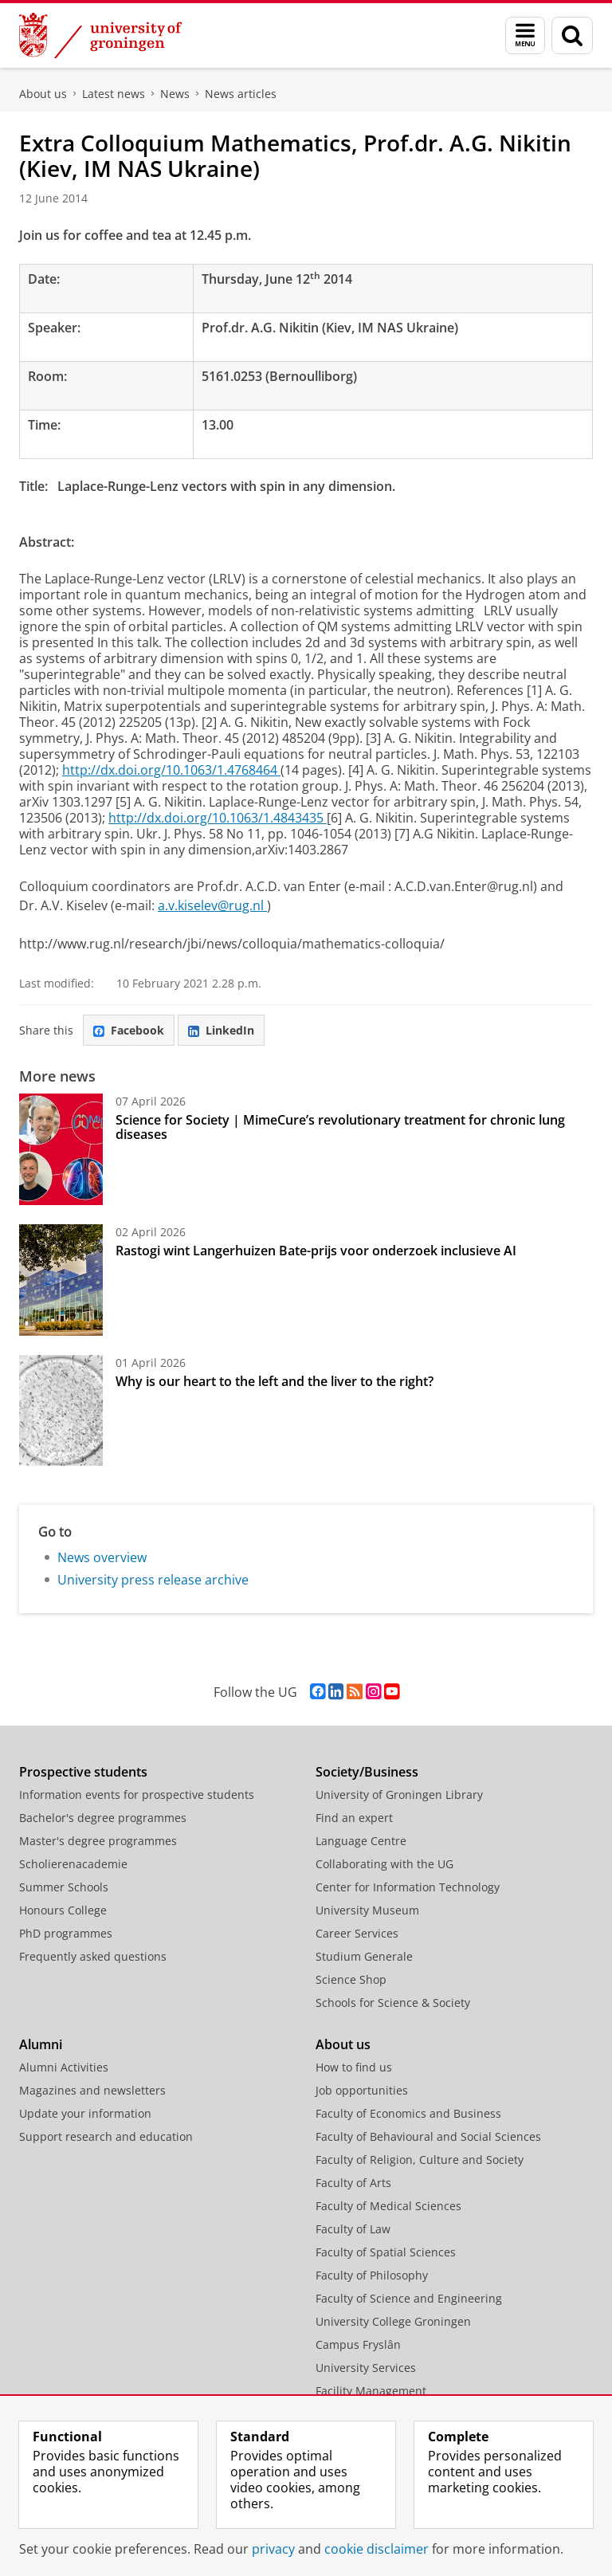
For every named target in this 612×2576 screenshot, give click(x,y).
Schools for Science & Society (393, 2002)
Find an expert (354, 1817)
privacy (273, 2549)
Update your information (85, 2113)
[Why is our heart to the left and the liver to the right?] (61, 1411)
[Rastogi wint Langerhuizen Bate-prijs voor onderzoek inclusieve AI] (61, 1280)
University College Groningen (393, 2321)
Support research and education (106, 2136)
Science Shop (351, 1979)
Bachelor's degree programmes (102, 1817)
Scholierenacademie (73, 1863)
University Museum (367, 1910)
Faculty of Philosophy (372, 2275)
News (175, 93)
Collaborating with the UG (384, 1863)
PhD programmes (65, 1933)
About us (43, 93)
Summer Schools (63, 1887)
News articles (241, 93)
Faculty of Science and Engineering (409, 2298)
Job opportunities (362, 2090)
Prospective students (83, 1772)
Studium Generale (364, 1956)
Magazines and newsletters (92, 2090)
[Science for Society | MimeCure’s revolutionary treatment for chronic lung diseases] (61, 1149)
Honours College (63, 1910)
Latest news (113, 93)
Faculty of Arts (353, 2182)
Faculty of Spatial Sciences (386, 2252)
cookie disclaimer (376, 2549)
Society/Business (367, 1772)
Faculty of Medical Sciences (388, 2205)
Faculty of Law (353, 2228)
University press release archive (153, 1579)
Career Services (357, 1933)
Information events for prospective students (136, 1794)
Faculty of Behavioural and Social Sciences (428, 2136)
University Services (366, 2367)
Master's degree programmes (98, 1840)
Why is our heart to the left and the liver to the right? (275, 1381)
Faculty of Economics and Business (408, 2113)
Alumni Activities (63, 2067)
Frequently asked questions (93, 1956)
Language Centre (361, 1840)
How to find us (354, 2067)
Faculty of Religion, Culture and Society (420, 2159)
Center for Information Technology (408, 1887)
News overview (102, 1557)
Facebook (128, 1030)
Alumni (40, 2044)
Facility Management (371, 2390)
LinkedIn (221, 1030)
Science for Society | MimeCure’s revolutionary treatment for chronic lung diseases (340, 1127)
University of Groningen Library (399, 1794)
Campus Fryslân (358, 2344)
